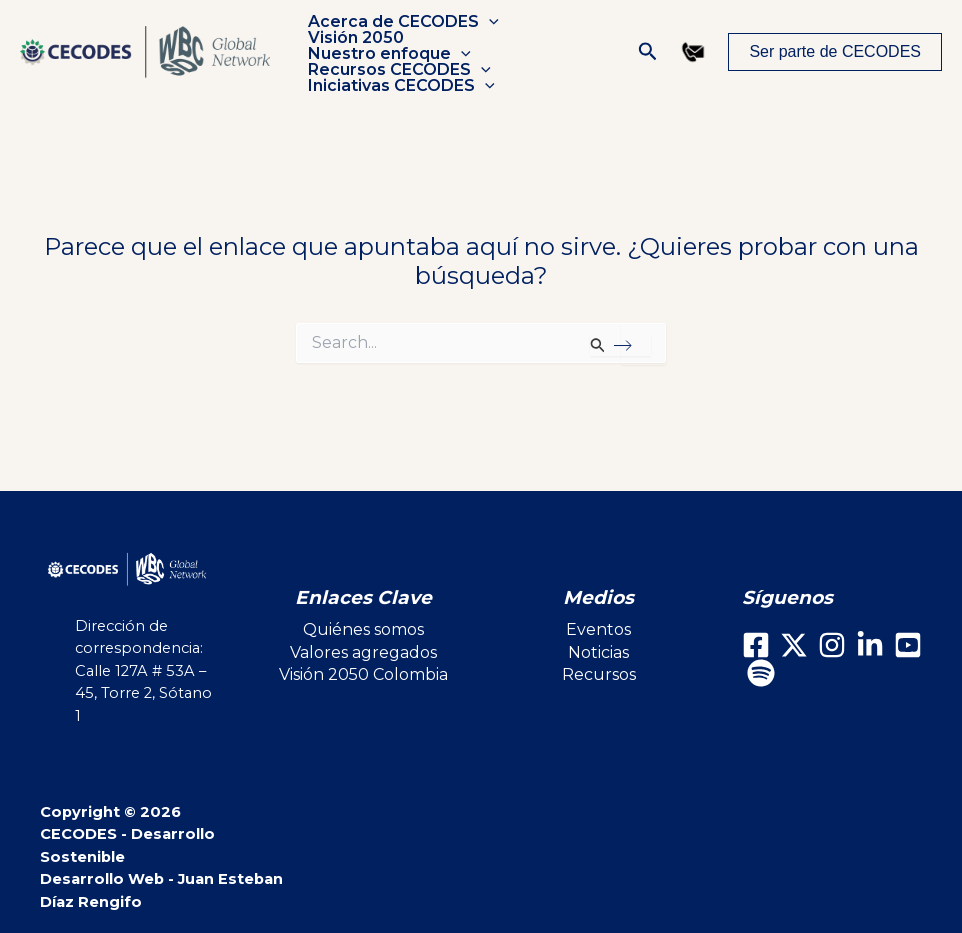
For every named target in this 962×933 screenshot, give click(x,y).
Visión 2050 (354, 46)
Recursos (599, 674)
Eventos (598, 629)
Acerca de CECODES (401, 30)
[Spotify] (761, 673)
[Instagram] (832, 645)
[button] (487, 30)
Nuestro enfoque (515, 46)
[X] (794, 645)
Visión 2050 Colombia (363, 674)
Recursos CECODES (397, 62)
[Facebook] (756, 645)
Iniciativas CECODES (399, 78)
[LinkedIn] (870, 645)
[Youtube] (908, 645)
